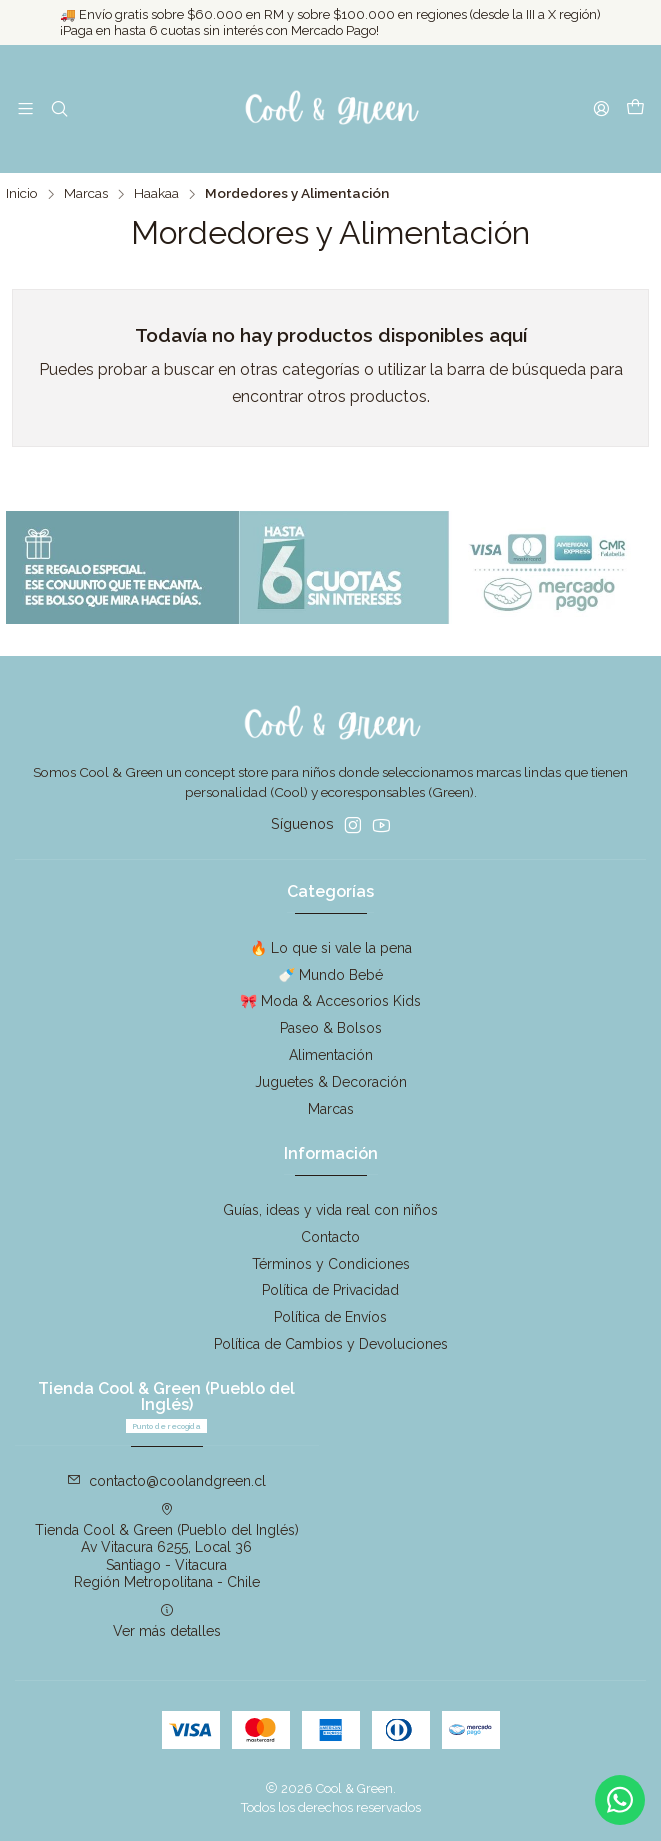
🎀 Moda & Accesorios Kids (330, 1001)
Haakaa (156, 194)
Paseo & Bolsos (331, 1028)
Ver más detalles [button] (167, 1621)
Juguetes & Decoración (331, 1082)
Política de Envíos (330, 1317)
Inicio (22, 194)
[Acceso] (601, 108)
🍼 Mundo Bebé (330, 975)
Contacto (330, 1237)
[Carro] (635, 109)
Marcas (86, 194)
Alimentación (331, 1055)
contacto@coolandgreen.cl (166, 1481)
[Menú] (25, 108)
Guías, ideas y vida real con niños (330, 1210)
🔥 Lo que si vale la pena (331, 948)
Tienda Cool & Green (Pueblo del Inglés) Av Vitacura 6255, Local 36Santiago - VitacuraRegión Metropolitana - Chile (167, 1546)
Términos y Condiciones (331, 1264)
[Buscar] (58, 108)
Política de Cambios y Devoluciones (331, 1344)
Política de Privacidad (330, 1290)
